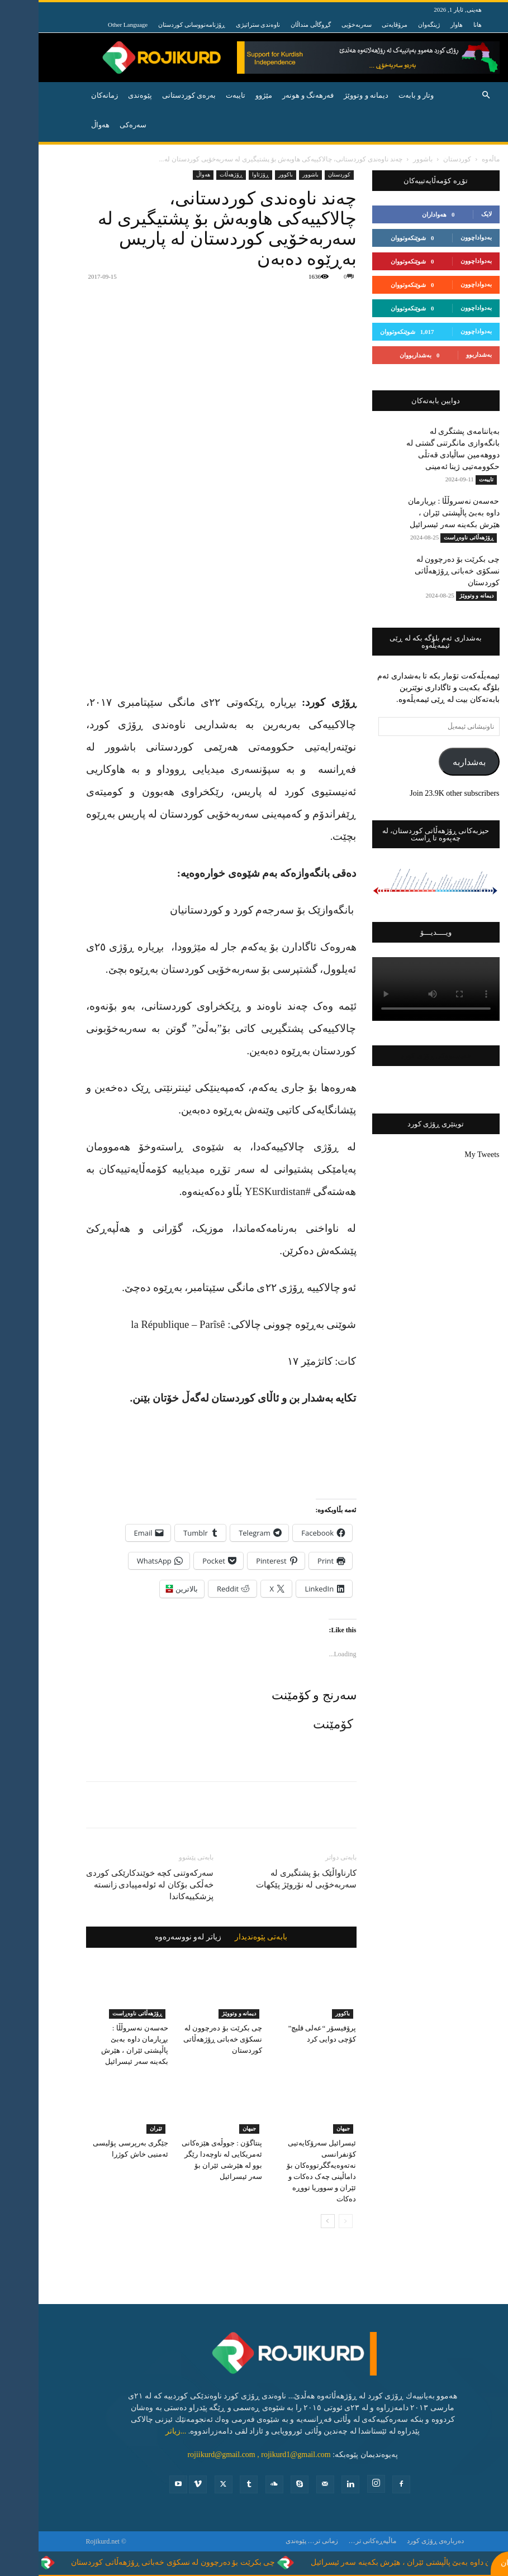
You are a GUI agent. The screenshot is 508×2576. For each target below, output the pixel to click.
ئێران (117, 2128)
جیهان (210, 2128)
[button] (447, 96)
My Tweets (443, 1154)
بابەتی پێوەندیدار (222, 1937)
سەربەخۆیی (318, 24)
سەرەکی (94, 125)
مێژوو (225, 95)
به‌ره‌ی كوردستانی (150, 95)
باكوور (247, 174)
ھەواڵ (165, 174)
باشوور (384, 159)
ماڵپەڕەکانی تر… (334, 2541)
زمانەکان (66, 95)
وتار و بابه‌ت (378, 95)
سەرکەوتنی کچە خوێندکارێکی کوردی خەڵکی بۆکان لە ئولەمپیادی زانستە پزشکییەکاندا (111, 1884)
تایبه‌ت (197, 95)
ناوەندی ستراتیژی (219, 24)
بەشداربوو (440, 354)
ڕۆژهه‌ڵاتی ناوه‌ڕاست (99, 2013)
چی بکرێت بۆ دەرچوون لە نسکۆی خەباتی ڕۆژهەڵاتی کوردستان (184, 2039)
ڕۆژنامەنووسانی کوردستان (153, 24)
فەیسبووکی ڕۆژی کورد (397, 1055)
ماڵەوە (452, 159)
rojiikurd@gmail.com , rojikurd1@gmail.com (220, 2454)
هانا (439, 24)
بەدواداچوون (437, 237)
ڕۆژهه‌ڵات (192, 174)
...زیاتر (137, 2431)
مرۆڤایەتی (356, 24)
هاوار (418, 24)
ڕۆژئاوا (221, 174)
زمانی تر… (284, 2541)
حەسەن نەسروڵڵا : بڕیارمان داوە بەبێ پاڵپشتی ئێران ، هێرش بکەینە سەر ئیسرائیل (414, 513)
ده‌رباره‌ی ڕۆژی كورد (396, 2541)
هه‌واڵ (62, 125)
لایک (448, 214)
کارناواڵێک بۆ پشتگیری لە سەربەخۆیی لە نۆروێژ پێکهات (267, 1878)
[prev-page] (307, 2221)
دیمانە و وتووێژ (327, 95)
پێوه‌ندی (101, 95)
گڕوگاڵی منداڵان (272, 24)
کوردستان (419, 159)
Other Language (89, 24)
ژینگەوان (390, 24)
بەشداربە (430, 762)
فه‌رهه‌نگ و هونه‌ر (270, 95)
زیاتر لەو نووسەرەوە (149, 1937)
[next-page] (289, 2221)
